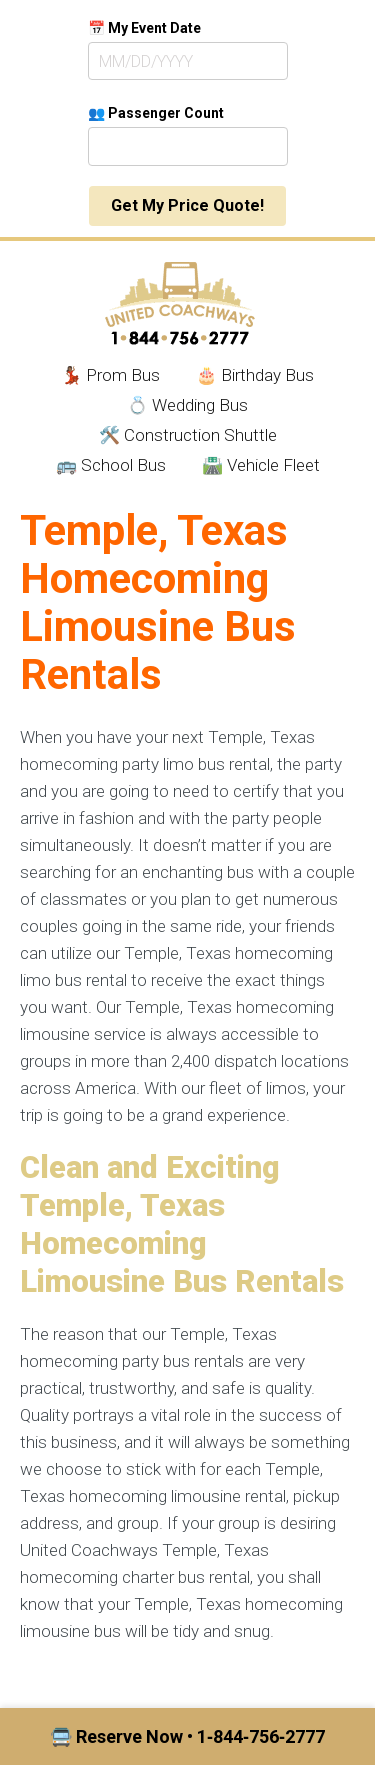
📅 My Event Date (144, 28)
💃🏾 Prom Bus (110, 375)
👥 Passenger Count (156, 113)
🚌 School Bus (111, 465)
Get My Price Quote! (187, 205)
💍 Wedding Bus (187, 405)
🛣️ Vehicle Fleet (261, 465)
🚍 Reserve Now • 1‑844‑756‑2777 (187, 1736)
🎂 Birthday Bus (255, 375)
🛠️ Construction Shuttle (188, 435)
